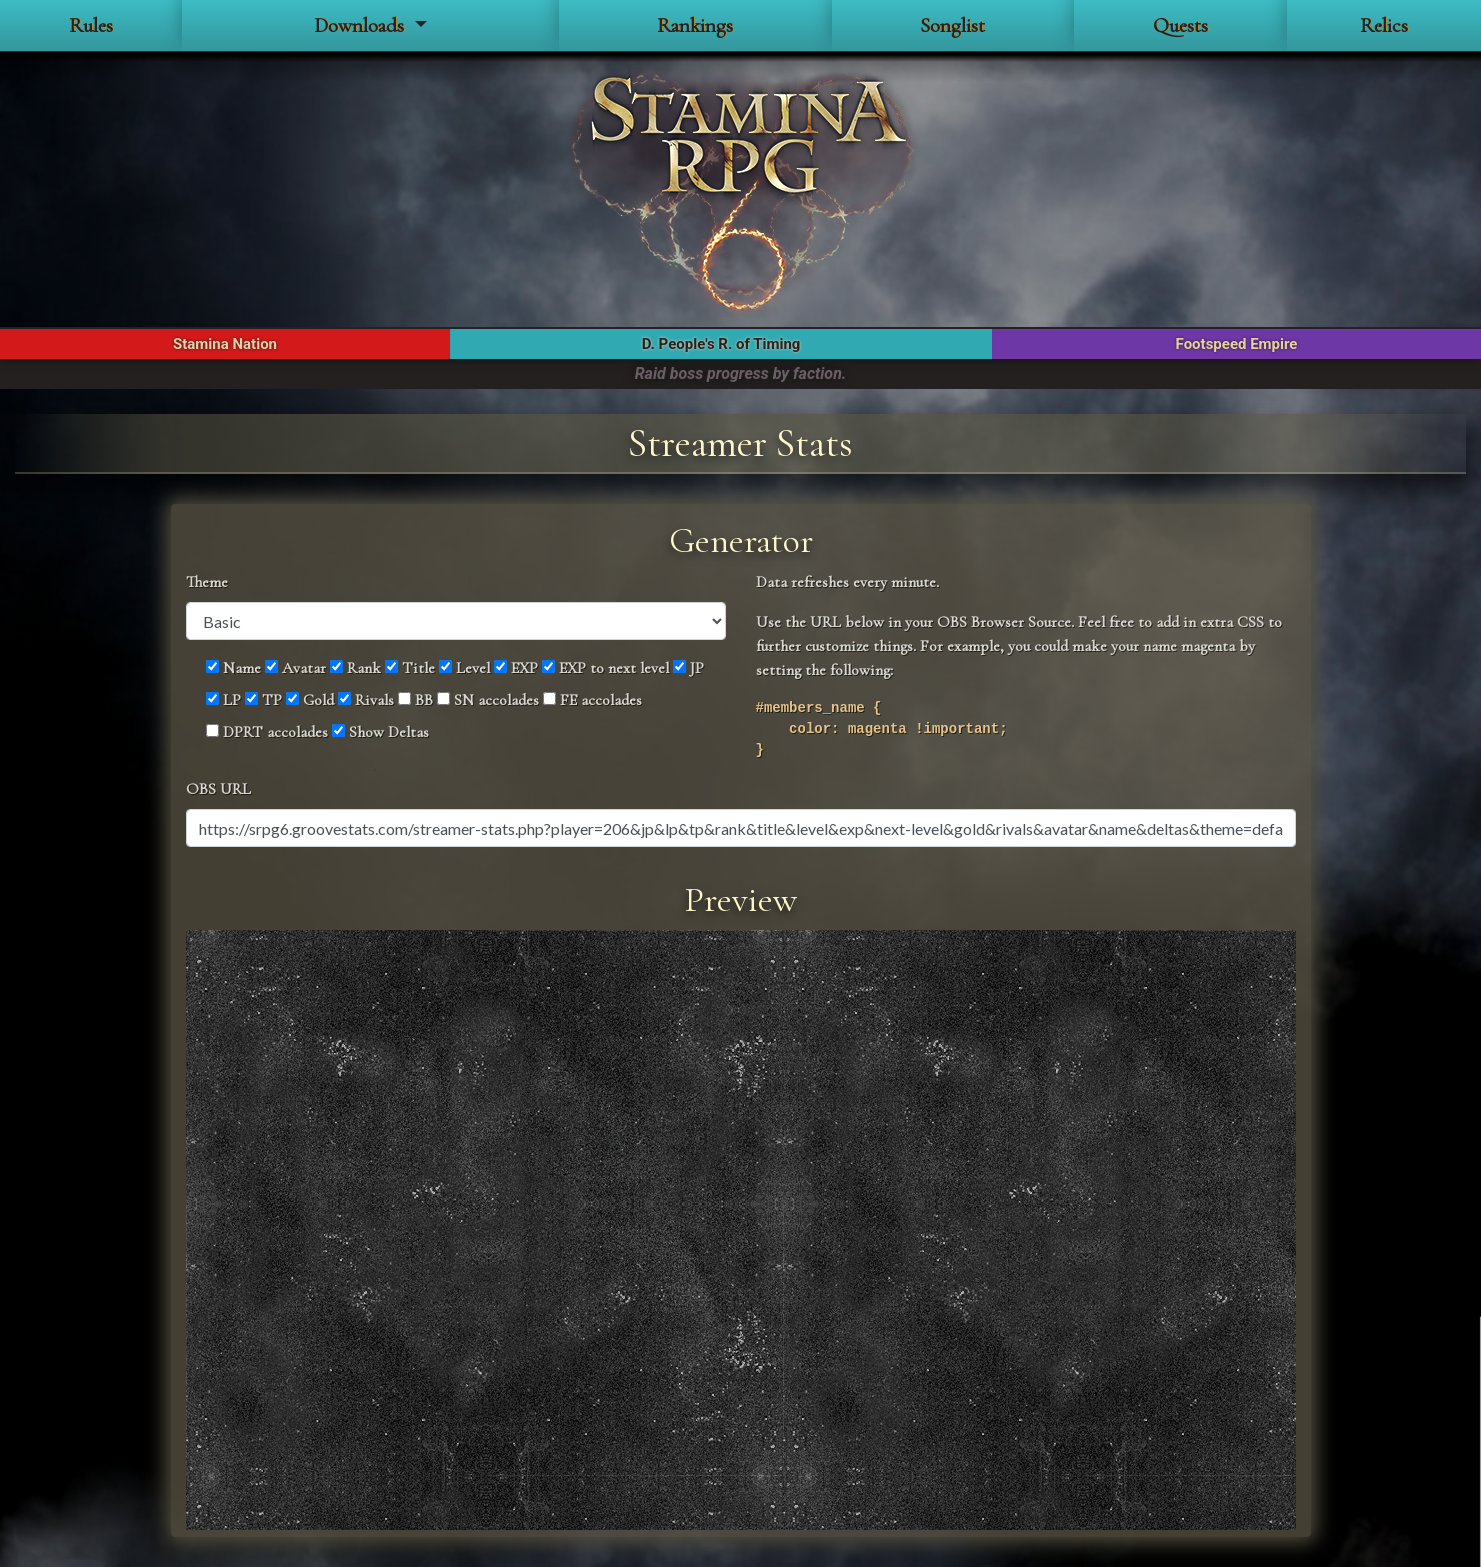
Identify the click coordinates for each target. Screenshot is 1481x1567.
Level (464, 668)
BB (415, 700)
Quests (1180, 25)
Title (410, 668)
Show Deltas (380, 732)
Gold (310, 700)
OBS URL (218, 789)
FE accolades (592, 700)
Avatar (295, 668)
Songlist (952, 25)
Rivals (366, 700)
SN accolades (488, 700)
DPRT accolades (267, 732)
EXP (516, 668)
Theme (207, 582)
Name (233, 668)
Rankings (695, 25)
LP (223, 700)
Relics (1384, 25)
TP (263, 700)
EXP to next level (605, 668)
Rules (91, 25)
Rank (355, 668)
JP (688, 668)
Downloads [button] (361, 25)
